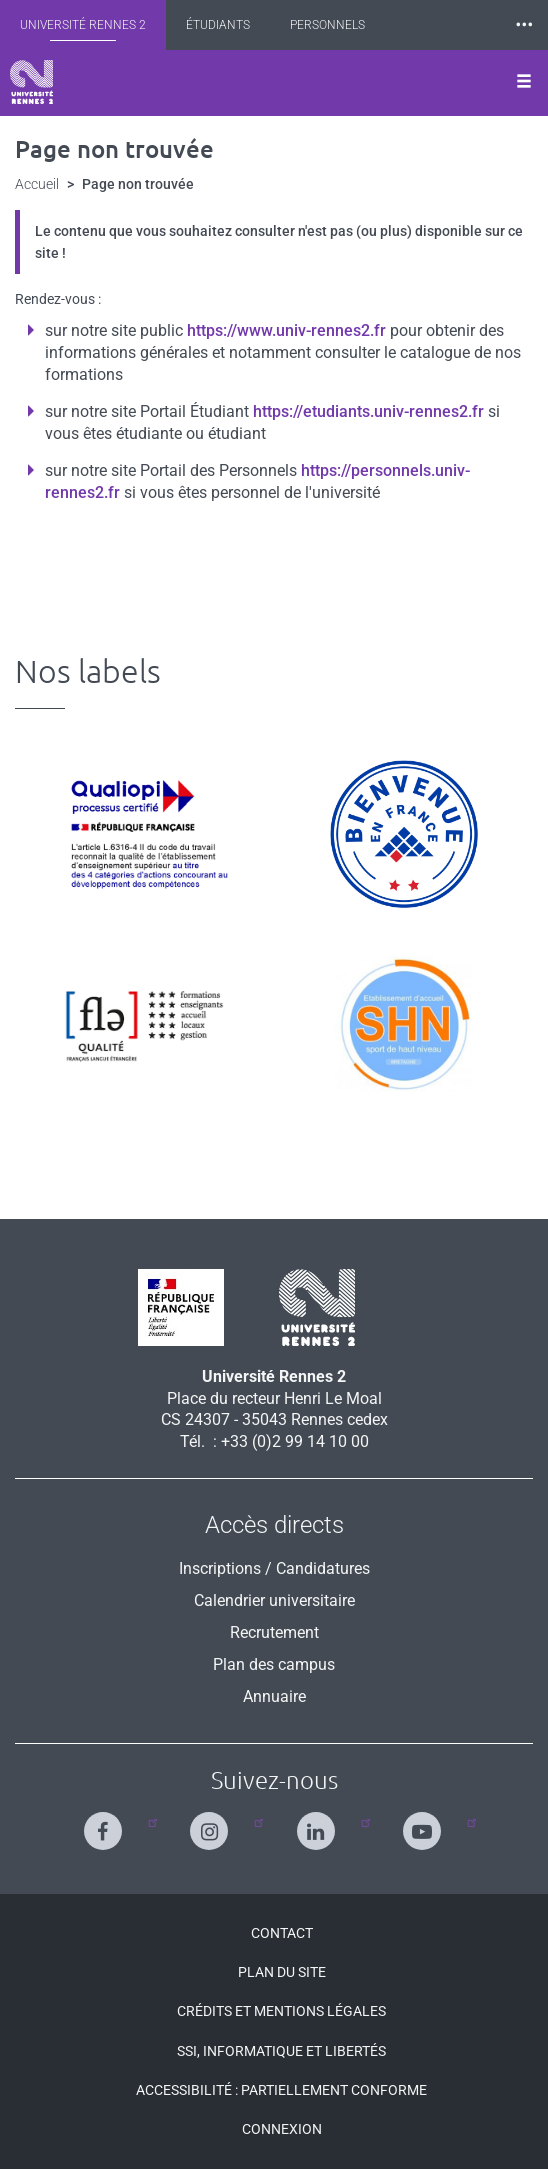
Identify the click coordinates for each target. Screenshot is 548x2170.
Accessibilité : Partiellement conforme (281, 2090)
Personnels (327, 25)
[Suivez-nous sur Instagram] (213, 1822)
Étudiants (218, 25)
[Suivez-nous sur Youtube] (426, 1822)
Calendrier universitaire (274, 1600)
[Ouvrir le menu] (524, 83)
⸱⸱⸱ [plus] (524, 24)
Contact (282, 1933)
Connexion (282, 2129)
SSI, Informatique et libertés (281, 2051)
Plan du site (282, 1972)
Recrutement (274, 1632)
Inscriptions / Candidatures (274, 1568)
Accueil (37, 184)
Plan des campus (274, 1664)
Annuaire (274, 1696)
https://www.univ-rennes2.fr (286, 330)
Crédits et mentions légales (281, 2011)
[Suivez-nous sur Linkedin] (320, 1822)
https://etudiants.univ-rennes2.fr (368, 411)
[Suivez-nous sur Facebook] (107, 1822)
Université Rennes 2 (83, 25)
